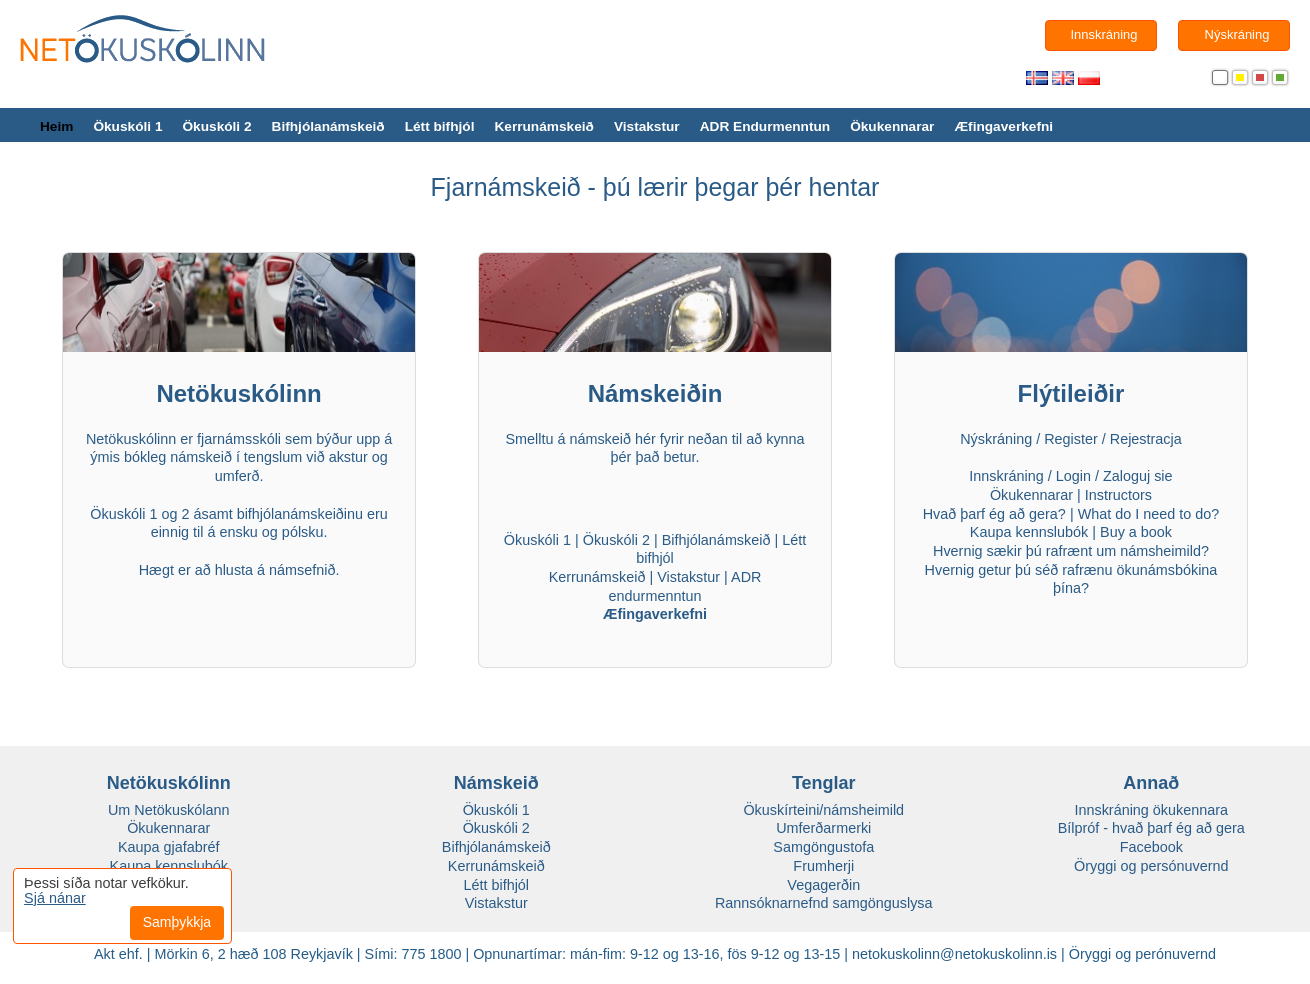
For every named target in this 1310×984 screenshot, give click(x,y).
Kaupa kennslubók (1029, 532)
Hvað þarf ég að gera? (994, 514)
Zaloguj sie (1138, 476)
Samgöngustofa (823, 847)
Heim (56, 126)
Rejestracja (1146, 439)
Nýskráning (996, 439)
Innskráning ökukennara (1151, 810)
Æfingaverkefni (1003, 126)
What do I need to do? (1149, 514)
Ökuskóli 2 (216, 126)
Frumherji (823, 866)
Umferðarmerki (823, 828)
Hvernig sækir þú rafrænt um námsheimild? (1071, 551)
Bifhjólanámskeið (328, 126)
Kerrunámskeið (543, 126)
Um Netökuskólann (169, 810)
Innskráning (1006, 476)
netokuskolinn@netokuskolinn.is (954, 954)
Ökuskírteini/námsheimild (823, 810)
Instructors (1118, 495)
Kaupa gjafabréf (169, 847)
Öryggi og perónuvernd (1142, 954)
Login (1073, 476)
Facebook (1151, 847)
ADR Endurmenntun (765, 126)
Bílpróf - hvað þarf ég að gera (1151, 828)
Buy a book (1136, 532)
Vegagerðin (823, 885)
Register (1071, 439)
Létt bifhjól (440, 126)
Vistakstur (647, 126)
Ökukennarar (892, 126)
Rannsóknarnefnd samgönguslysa (824, 903)
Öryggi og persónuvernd (1151, 866)
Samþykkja (177, 922)
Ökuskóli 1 (127, 126)
